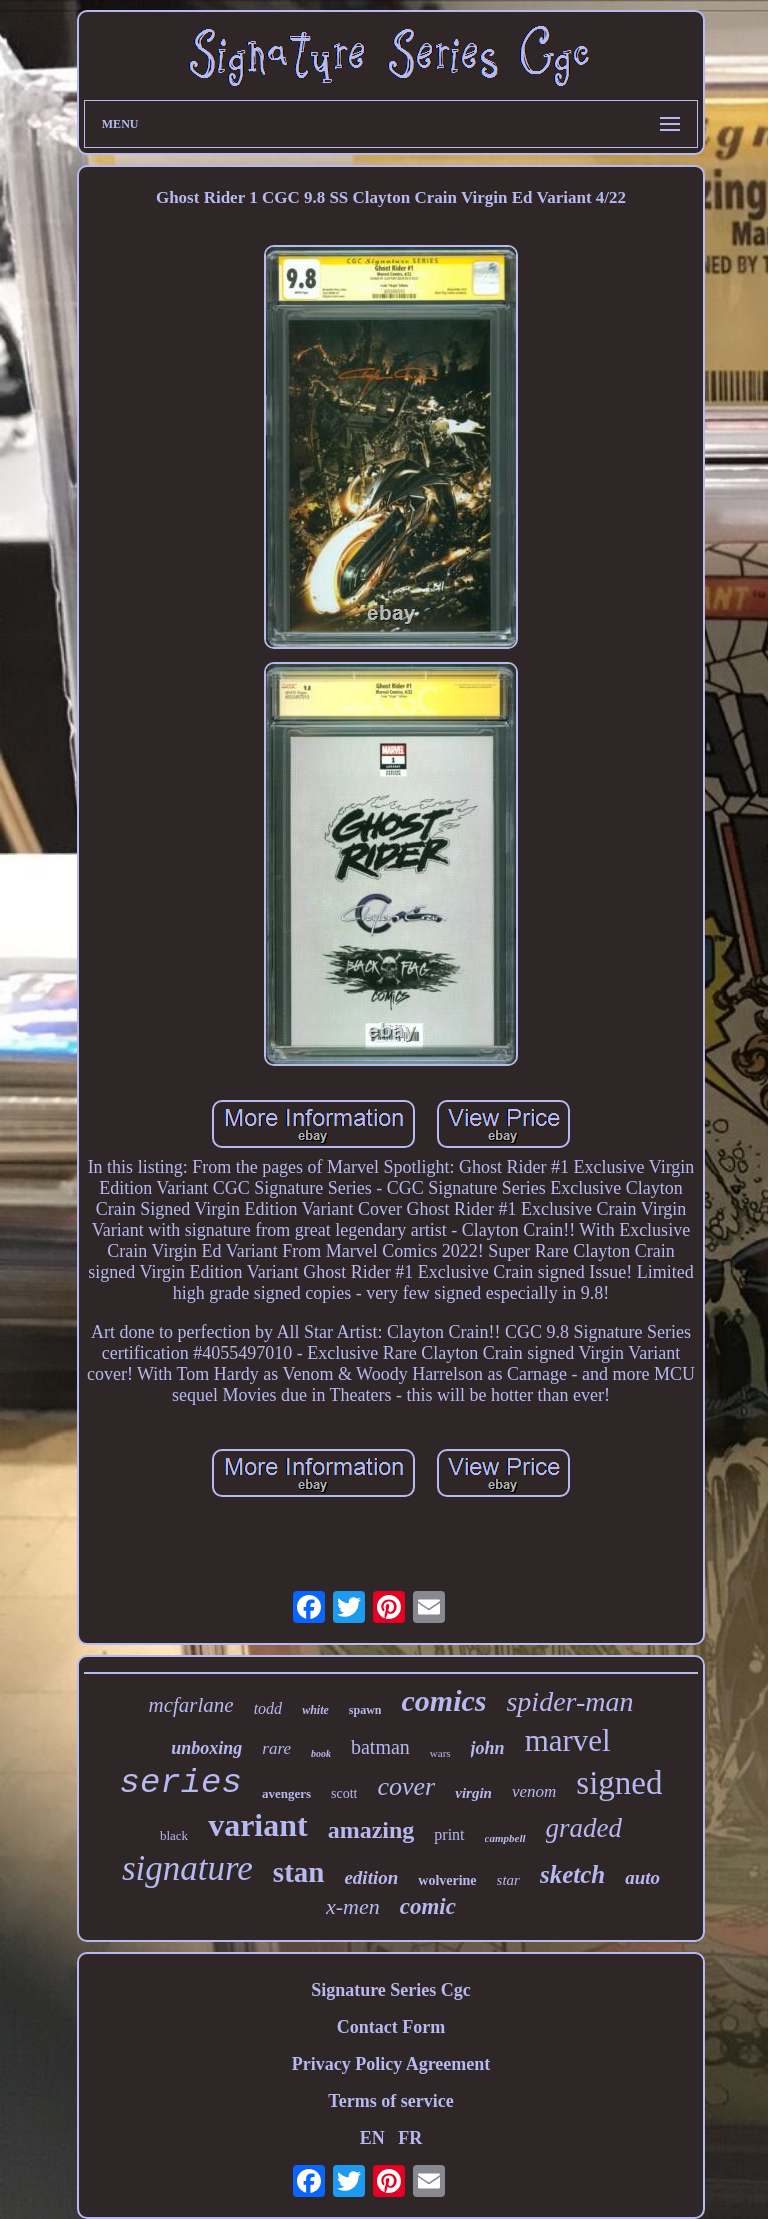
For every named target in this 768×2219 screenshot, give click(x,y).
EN (372, 2138)
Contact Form (391, 2027)
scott (344, 1793)
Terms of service (390, 2101)
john (488, 1748)
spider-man (569, 1701)
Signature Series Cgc (391, 1990)
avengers (286, 1793)
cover (406, 1786)
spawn (365, 1710)
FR (410, 2138)
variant (258, 1825)
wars (440, 1753)
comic (428, 1906)
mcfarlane (191, 1705)
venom (534, 1791)
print (449, 1834)
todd (268, 1708)
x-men (353, 1906)
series (181, 1783)
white (315, 1710)
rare (276, 1748)
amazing (371, 1830)
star (508, 1880)
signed (619, 1783)
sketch (572, 1874)
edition (371, 1877)
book (321, 1753)
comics (443, 1700)
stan (299, 1872)
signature (187, 1868)
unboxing (206, 1748)
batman (380, 1747)
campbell (505, 1838)
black (174, 1835)
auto (642, 1877)
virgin (473, 1793)
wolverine (447, 1880)
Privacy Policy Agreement (391, 2064)
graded (584, 1828)
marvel (568, 1740)
